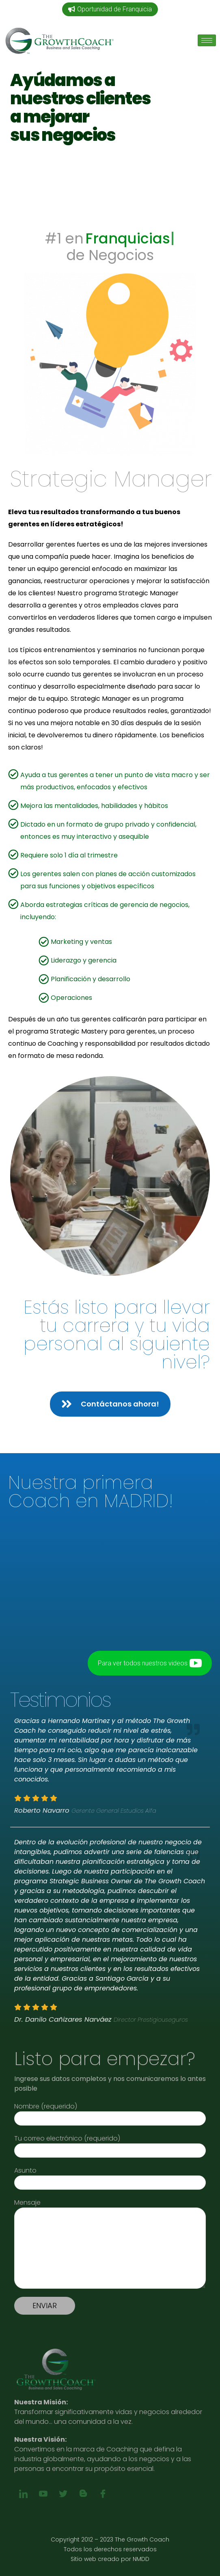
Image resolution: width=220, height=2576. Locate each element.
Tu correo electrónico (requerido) (110, 2144)
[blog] (83, 2494)
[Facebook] (103, 2494)
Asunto (110, 2176)
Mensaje (110, 2207)
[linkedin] (23, 2494)
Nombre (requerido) (110, 2112)
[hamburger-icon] (207, 40)
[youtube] (43, 2494)
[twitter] (63, 2494)
